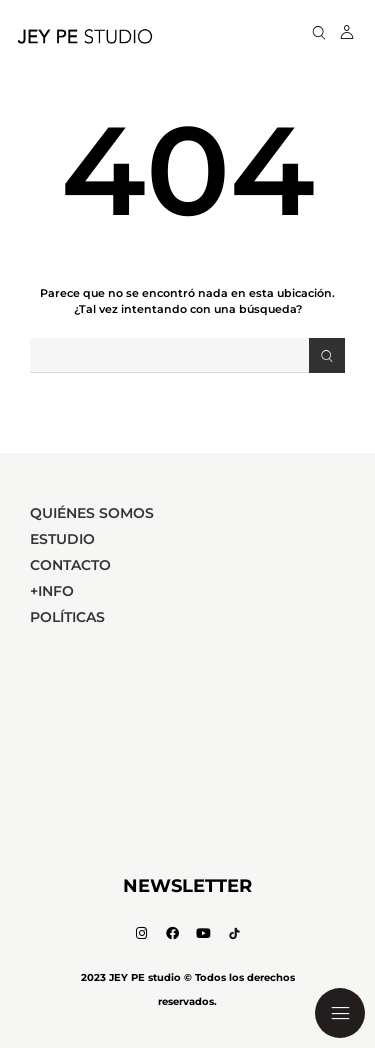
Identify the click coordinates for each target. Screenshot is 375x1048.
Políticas (67, 617)
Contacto (70, 565)
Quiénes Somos (92, 513)
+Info (52, 591)
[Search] (327, 355)
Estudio (62, 539)
